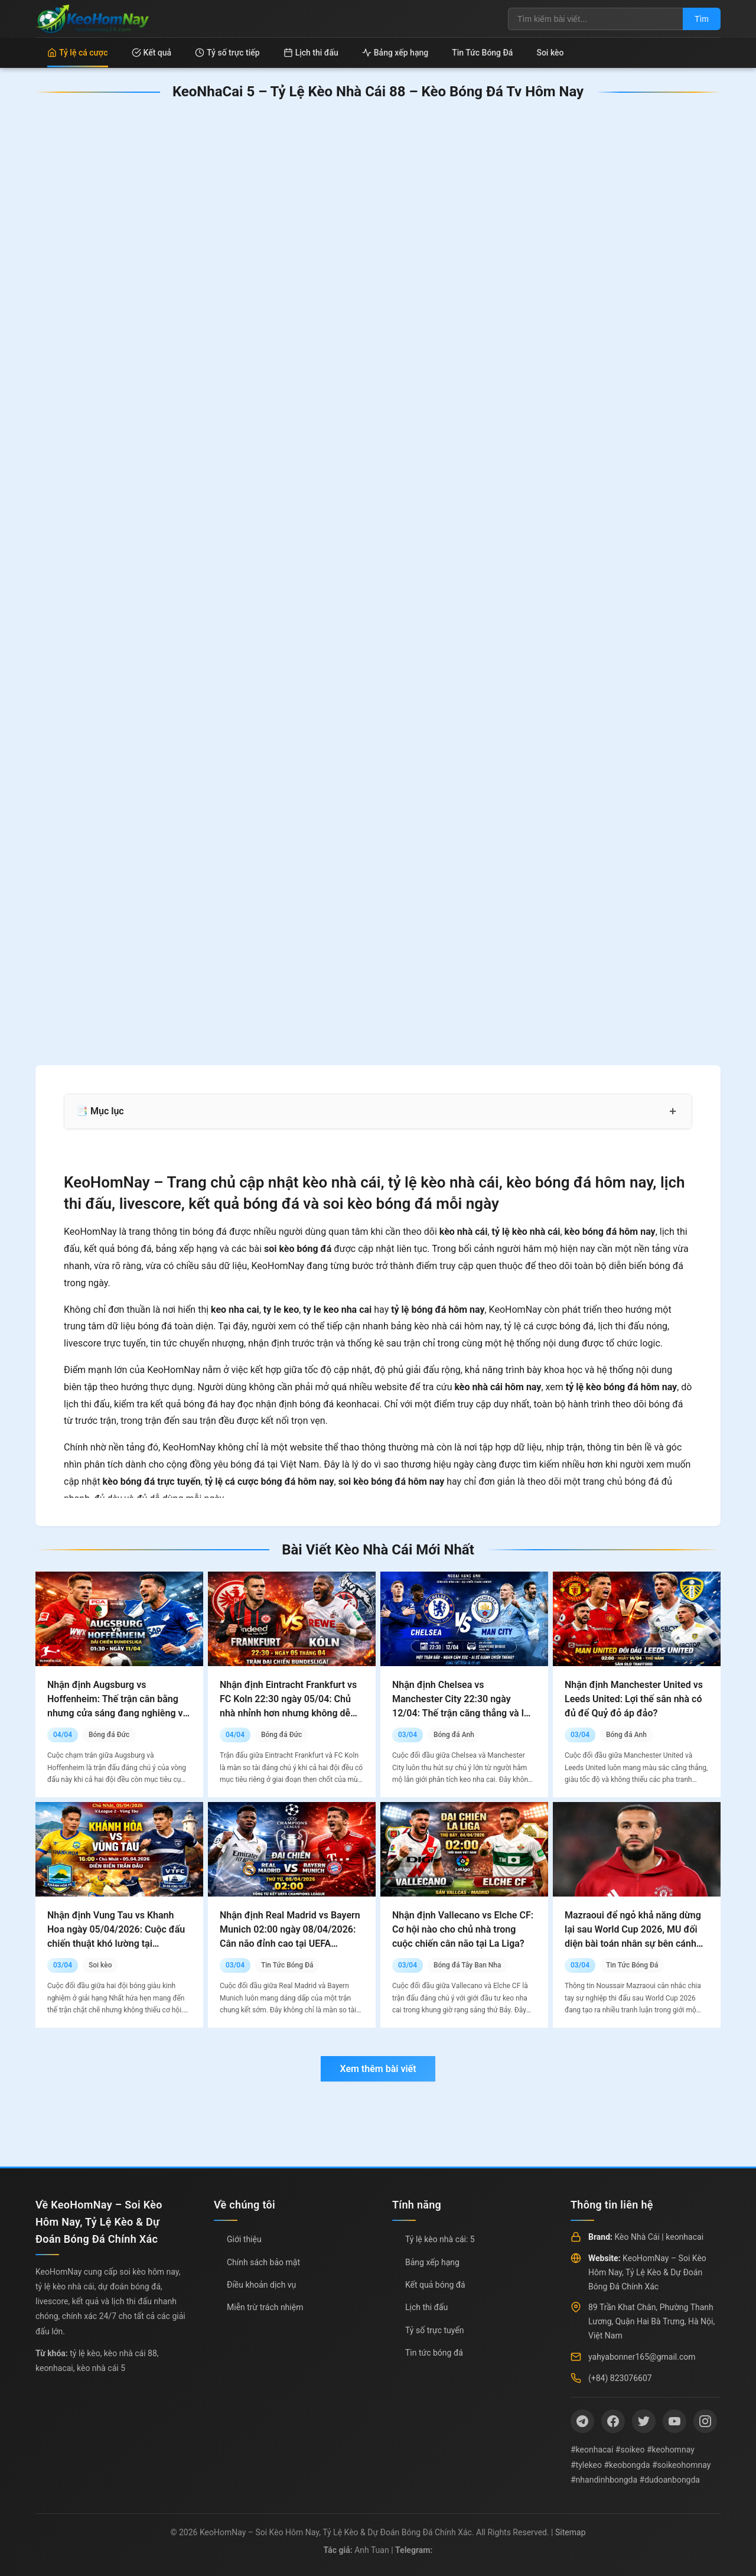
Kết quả (152, 52)
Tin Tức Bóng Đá (482, 52)
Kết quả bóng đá (435, 2284)
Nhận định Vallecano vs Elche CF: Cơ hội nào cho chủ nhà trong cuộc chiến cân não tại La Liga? (462, 1929)
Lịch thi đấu (311, 52)
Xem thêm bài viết (378, 2068)
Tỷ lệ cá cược (77, 52)
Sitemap (570, 2532)
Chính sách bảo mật (263, 2262)
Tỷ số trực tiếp (227, 52)
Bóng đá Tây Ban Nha (467, 1965)
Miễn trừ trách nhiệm (265, 2307)
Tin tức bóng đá (434, 2352)
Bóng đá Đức (109, 1735)
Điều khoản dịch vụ (261, 2284)
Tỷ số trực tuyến (434, 2330)
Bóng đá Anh (454, 1735)
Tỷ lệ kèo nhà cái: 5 (440, 2239)
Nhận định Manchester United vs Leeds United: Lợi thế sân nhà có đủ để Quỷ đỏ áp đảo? (634, 1699)
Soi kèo (549, 52)
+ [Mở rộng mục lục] (672, 1111)
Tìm (702, 19)
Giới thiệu (244, 2239)
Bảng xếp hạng (395, 52)
